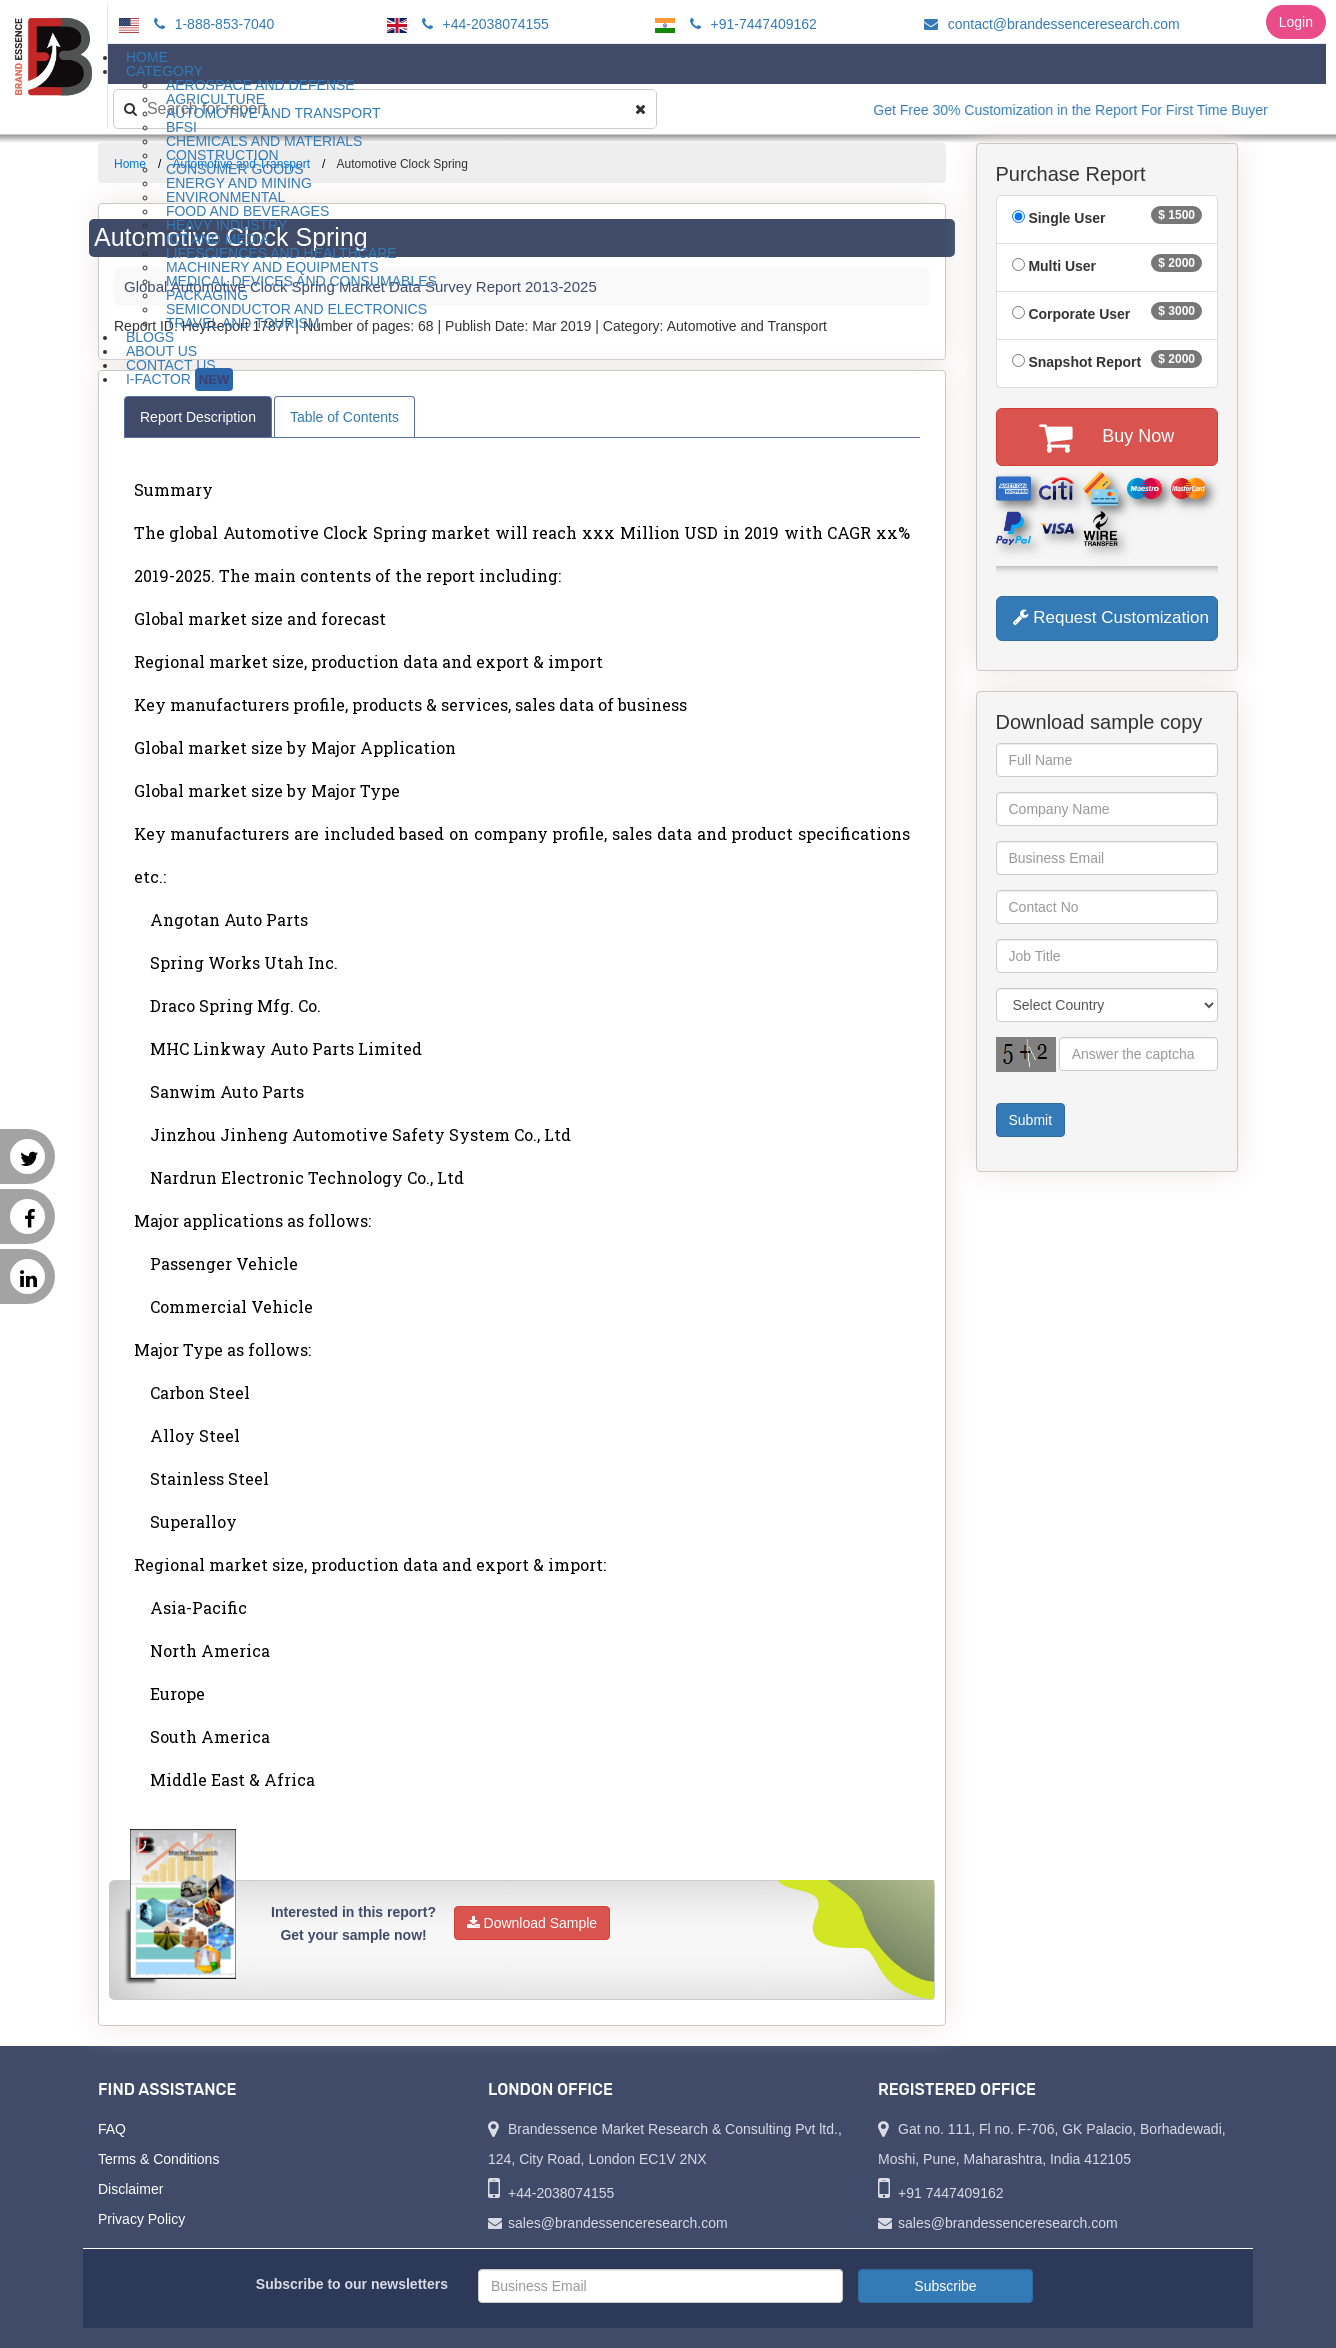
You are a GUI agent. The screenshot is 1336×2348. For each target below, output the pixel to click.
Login (1296, 22)
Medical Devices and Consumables (301, 281)
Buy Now (1106, 437)
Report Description (198, 417)
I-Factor (179, 379)
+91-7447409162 (750, 24)
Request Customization (1111, 617)
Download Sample (532, 1923)
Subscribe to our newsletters (352, 2284)
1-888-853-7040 (211, 24)
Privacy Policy (141, 2219)
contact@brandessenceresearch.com (1049, 24)
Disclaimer (130, 2189)
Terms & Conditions (158, 2159)
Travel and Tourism (243, 323)
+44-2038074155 (482, 24)
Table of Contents (344, 417)
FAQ (112, 2129)
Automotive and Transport (273, 113)
